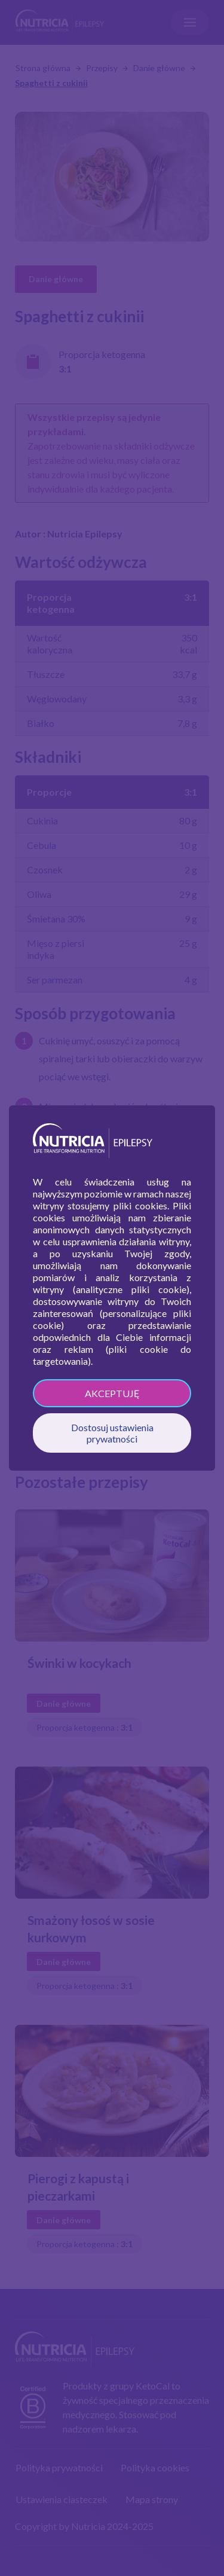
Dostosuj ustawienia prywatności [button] (112, 1433)
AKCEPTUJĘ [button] (112, 1393)
